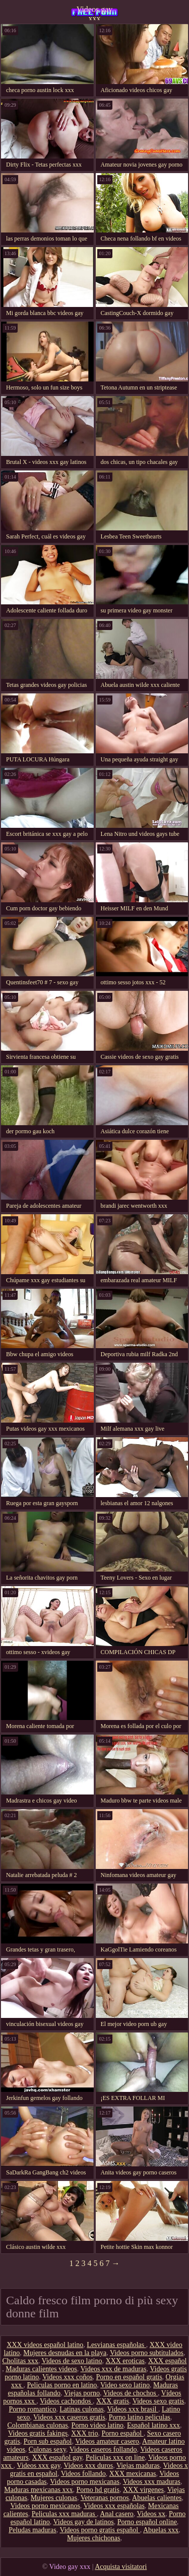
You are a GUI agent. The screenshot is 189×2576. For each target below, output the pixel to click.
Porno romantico (32, 2409)
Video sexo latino (125, 2385)
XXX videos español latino (45, 2345)
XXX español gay (57, 2457)
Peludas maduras (32, 2530)
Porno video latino (97, 2425)
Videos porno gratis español (99, 2530)
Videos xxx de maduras (114, 2369)
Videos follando (83, 2473)
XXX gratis (112, 2401)
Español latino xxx (153, 2425)
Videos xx (151, 2514)
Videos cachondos (66, 2401)
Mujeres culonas (54, 2498)
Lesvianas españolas (116, 2345)
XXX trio (84, 2433)
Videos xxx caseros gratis (69, 2417)
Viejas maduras (138, 2465)
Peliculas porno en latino (62, 2385)
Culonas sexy (47, 2449)
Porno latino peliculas (139, 2417)
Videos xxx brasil (132, 2409)
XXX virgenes (143, 2489)
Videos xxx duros (88, 2465)
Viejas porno (82, 2393)
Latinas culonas (81, 2409)
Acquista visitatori (121, 2566)
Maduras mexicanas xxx (38, 2489)
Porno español (122, 2433)
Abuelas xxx (160, 2530)
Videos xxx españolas (114, 2506)
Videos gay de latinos (83, 2522)
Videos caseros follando (103, 2449)
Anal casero (116, 2514)
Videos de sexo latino (71, 2361)
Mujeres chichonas (93, 2538)
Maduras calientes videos (41, 2369)
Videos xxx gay (38, 2465)
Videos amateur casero (107, 2441)
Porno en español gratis (129, 2377)
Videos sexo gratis (158, 2401)
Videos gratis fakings (38, 2433)
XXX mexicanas (132, 2473)
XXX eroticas (125, 2361)
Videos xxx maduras (151, 2481)
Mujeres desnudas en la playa (64, 2353)
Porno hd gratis (97, 2489)
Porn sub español (48, 2441)
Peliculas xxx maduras (64, 2514)
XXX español (167, 2361)
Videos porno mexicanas (84, 2481)
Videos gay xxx (94, 12)
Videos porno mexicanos (45, 2506)
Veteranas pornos (105, 2498)
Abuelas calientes (156, 2498)
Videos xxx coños (67, 2377)
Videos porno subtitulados (146, 2353)
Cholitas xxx (20, 2361)
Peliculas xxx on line (115, 2457)
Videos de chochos (130, 2393)
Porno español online (147, 2522)
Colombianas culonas (37, 2425)
